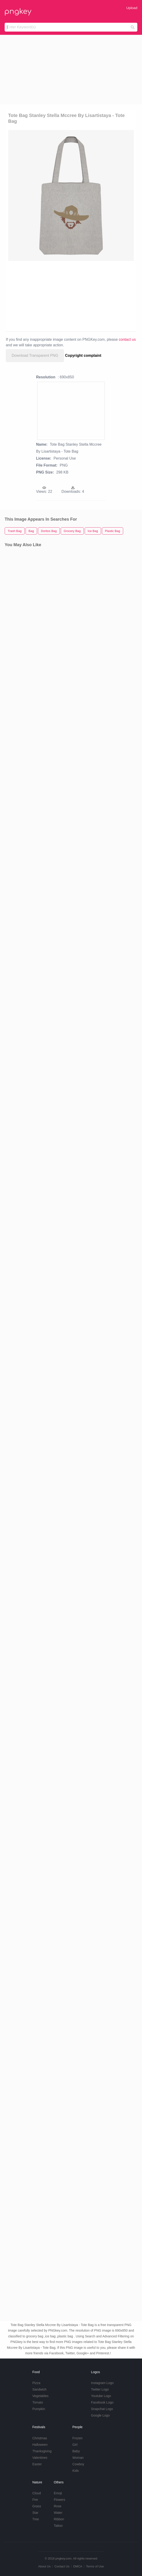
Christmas (39, 2438)
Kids (75, 2470)
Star (35, 2512)
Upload (131, 8)
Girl (75, 2444)
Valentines (39, 2457)
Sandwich (39, 2389)
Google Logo (100, 2415)
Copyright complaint (83, 355)
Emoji (58, 2493)
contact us (127, 339)
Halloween (39, 2444)
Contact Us (61, 2566)
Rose (57, 2506)
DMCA (77, 2566)
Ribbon (59, 2519)
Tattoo (58, 2525)
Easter (37, 2464)
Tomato (37, 2402)
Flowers (59, 2499)
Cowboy (78, 2464)
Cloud (36, 2493)
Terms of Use (95, 2566)
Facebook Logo (102, 2402)
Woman (78, 2457)
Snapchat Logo (102, 2409)
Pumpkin (38, 2409)
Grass (36, 2506)
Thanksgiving (42, 2451)
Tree (35, 2519)
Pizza (36, 2383)
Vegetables (40, 2396)
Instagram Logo (102, 2383)
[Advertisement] (71, 69)
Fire (35, 2499)
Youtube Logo (101, 2396)
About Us (44, 2566)
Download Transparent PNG (35, 355)
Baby (76, 2451)
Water (58, 2512)
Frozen (77, 2438)
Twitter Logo (100, 2389)
